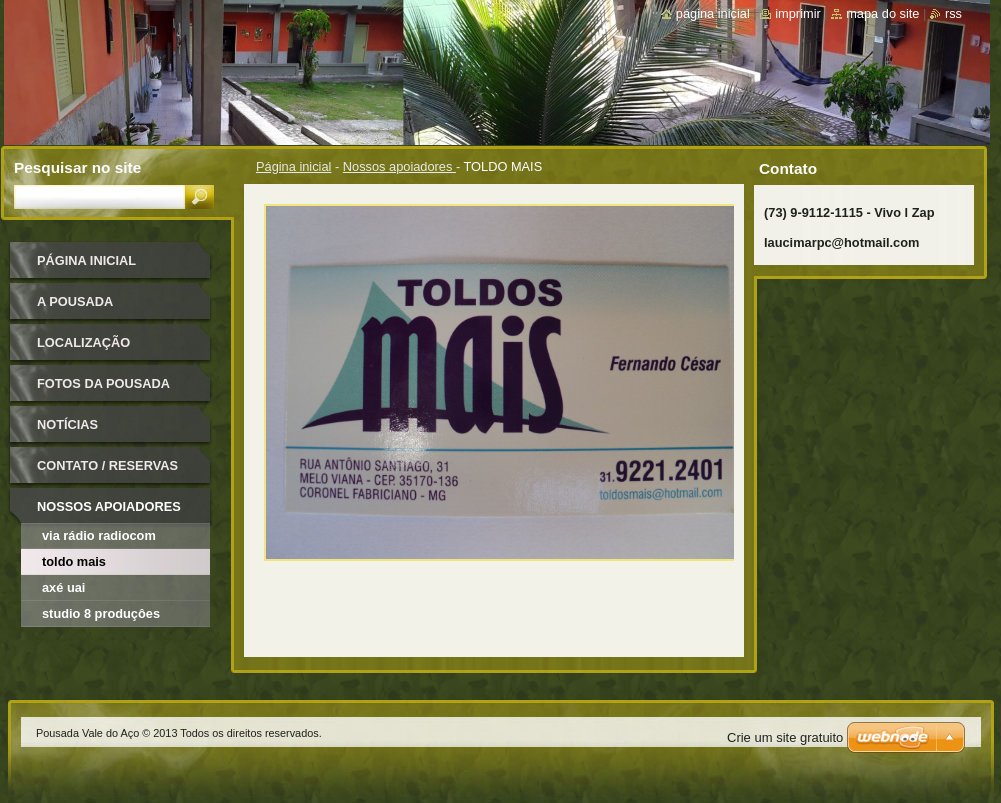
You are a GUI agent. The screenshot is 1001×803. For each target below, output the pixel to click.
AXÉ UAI (63, 587)
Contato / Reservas (107, 465)
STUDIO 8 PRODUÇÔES (101, 613)
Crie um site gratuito (785, 737)
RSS (953, 13)
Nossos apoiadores (399, 166)
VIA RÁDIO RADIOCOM (99, 535)
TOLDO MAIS (74, 561)
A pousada (75, 301)
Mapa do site (882, 13)
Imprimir (798, 13)
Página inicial (293, 166)
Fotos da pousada (103, 383)
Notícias (67, 424)
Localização (83, 342)
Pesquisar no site (77, 167)
